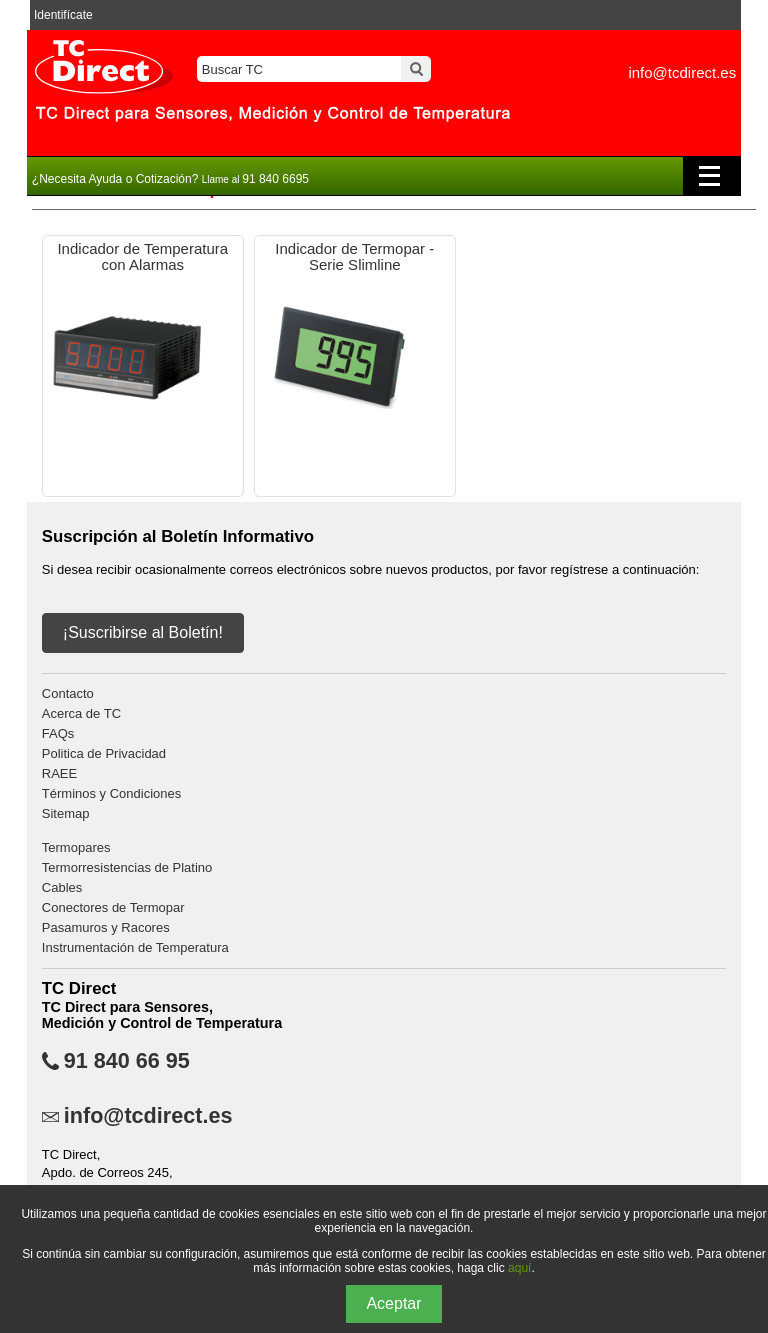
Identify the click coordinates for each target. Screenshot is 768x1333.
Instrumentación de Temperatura (135, 947)
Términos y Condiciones (111, 793)
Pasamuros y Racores (106, 927)
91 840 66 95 (127, 1061)
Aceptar (393, 1303)
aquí (519, 1268)
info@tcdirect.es (682, 72)
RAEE (59, 773)
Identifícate (63, 15)
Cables (62, 887)
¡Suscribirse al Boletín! (143, 632)
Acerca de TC (81, 713)
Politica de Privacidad (104, 753)
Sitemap (66, 813)
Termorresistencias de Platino (127, 867)
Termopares (76, 847)
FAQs (58, 733)
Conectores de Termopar (113, 907)
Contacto (68, 693)
